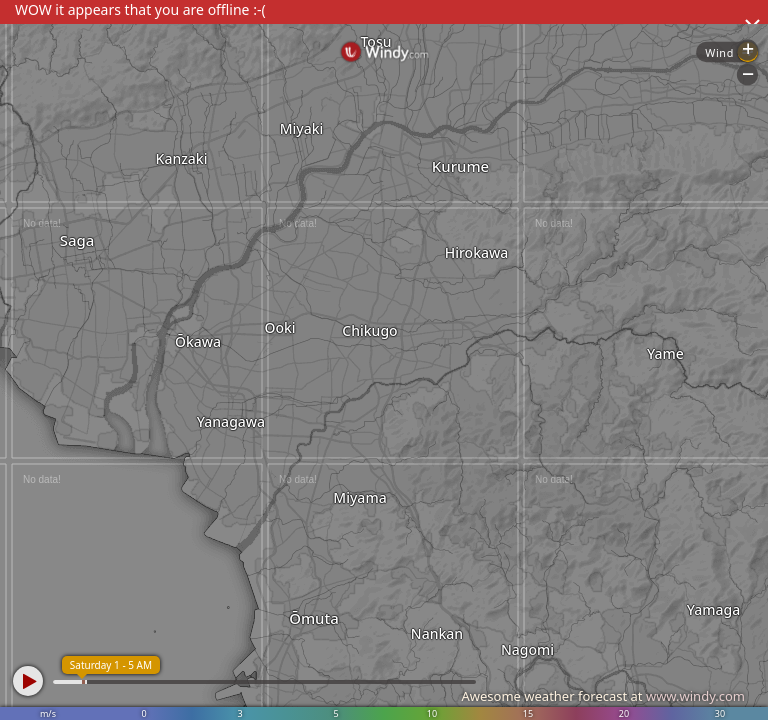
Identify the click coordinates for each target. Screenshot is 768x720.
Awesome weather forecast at (603, 696)
